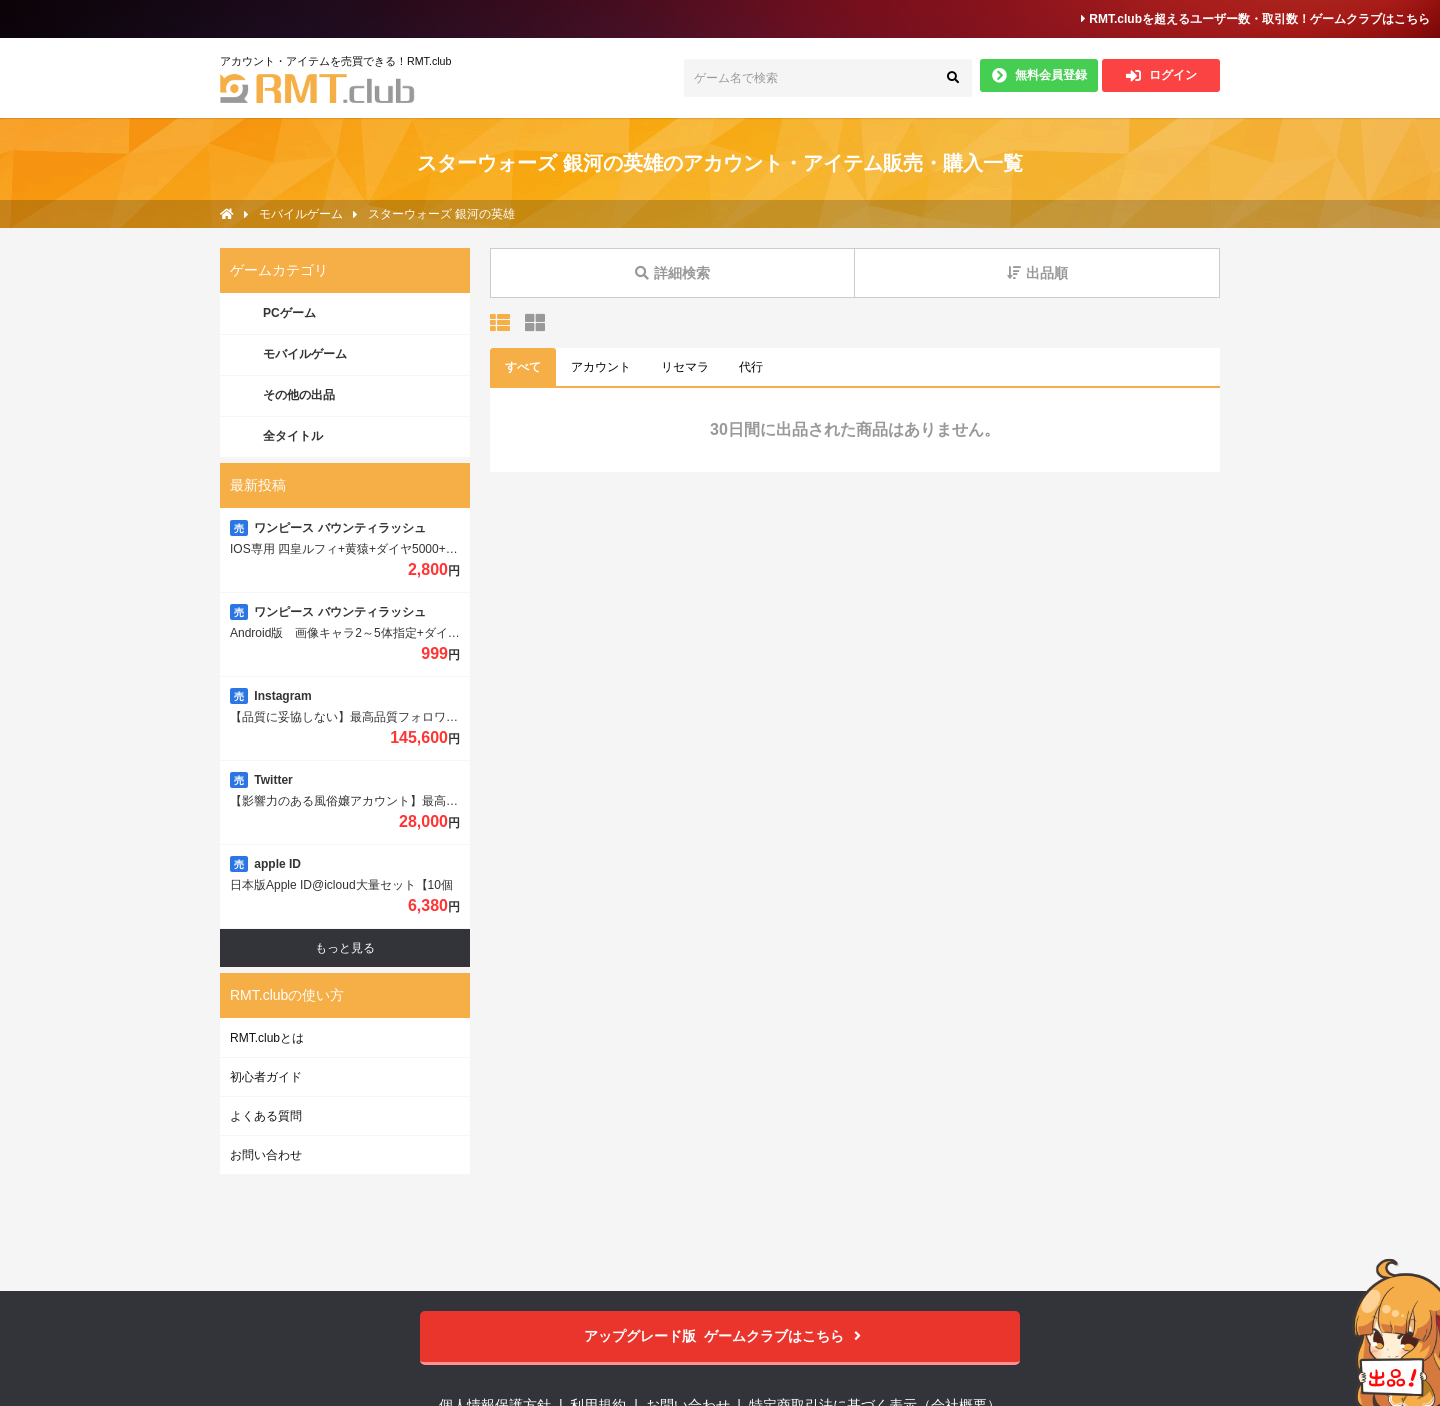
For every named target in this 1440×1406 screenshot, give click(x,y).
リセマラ (685, 367)
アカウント (601, 367)
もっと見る (345, 948)
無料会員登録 (1039, 75)
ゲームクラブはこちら (720, 1336)
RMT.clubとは (267, 1038)
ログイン (1161, 75)
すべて (523, 367)
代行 (751, 367)
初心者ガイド (266, 1077)
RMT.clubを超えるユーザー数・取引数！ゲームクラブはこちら (1255, 19)
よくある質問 (266, 1116)
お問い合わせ (266, 1155)
